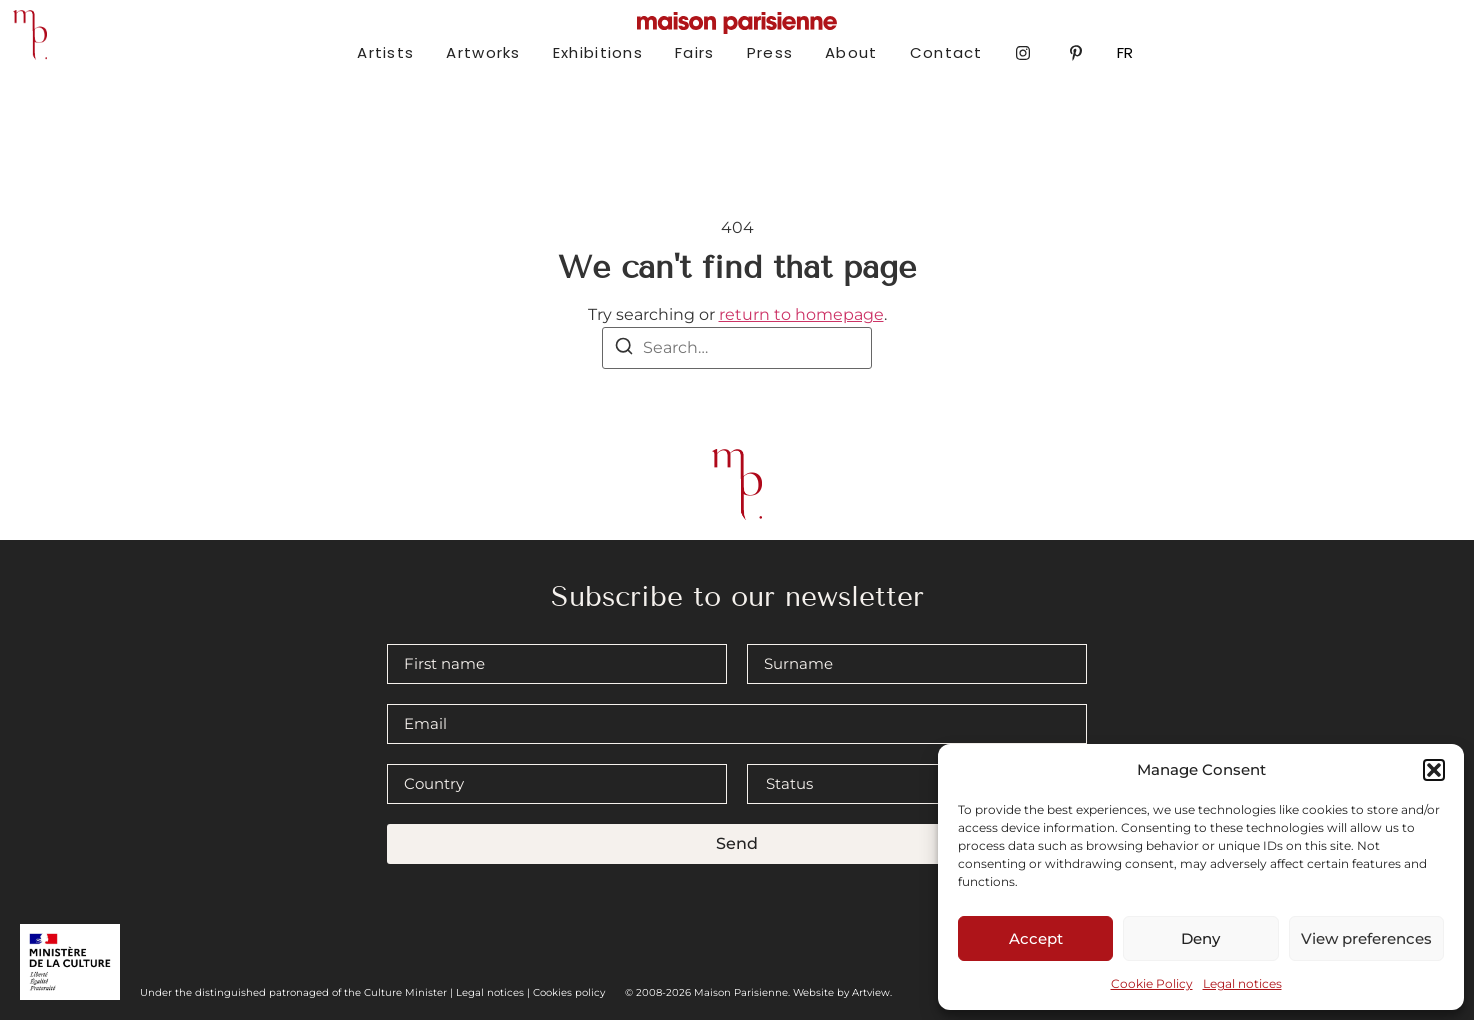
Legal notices (1242, 983)
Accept (1036, 938)
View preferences (1366, 938)
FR (1125, 52)
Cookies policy (569, 992)
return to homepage (801, 314)
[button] (1434, 770)
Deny (1200, 938)
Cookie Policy (1152, 983)
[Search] (624, 349)
